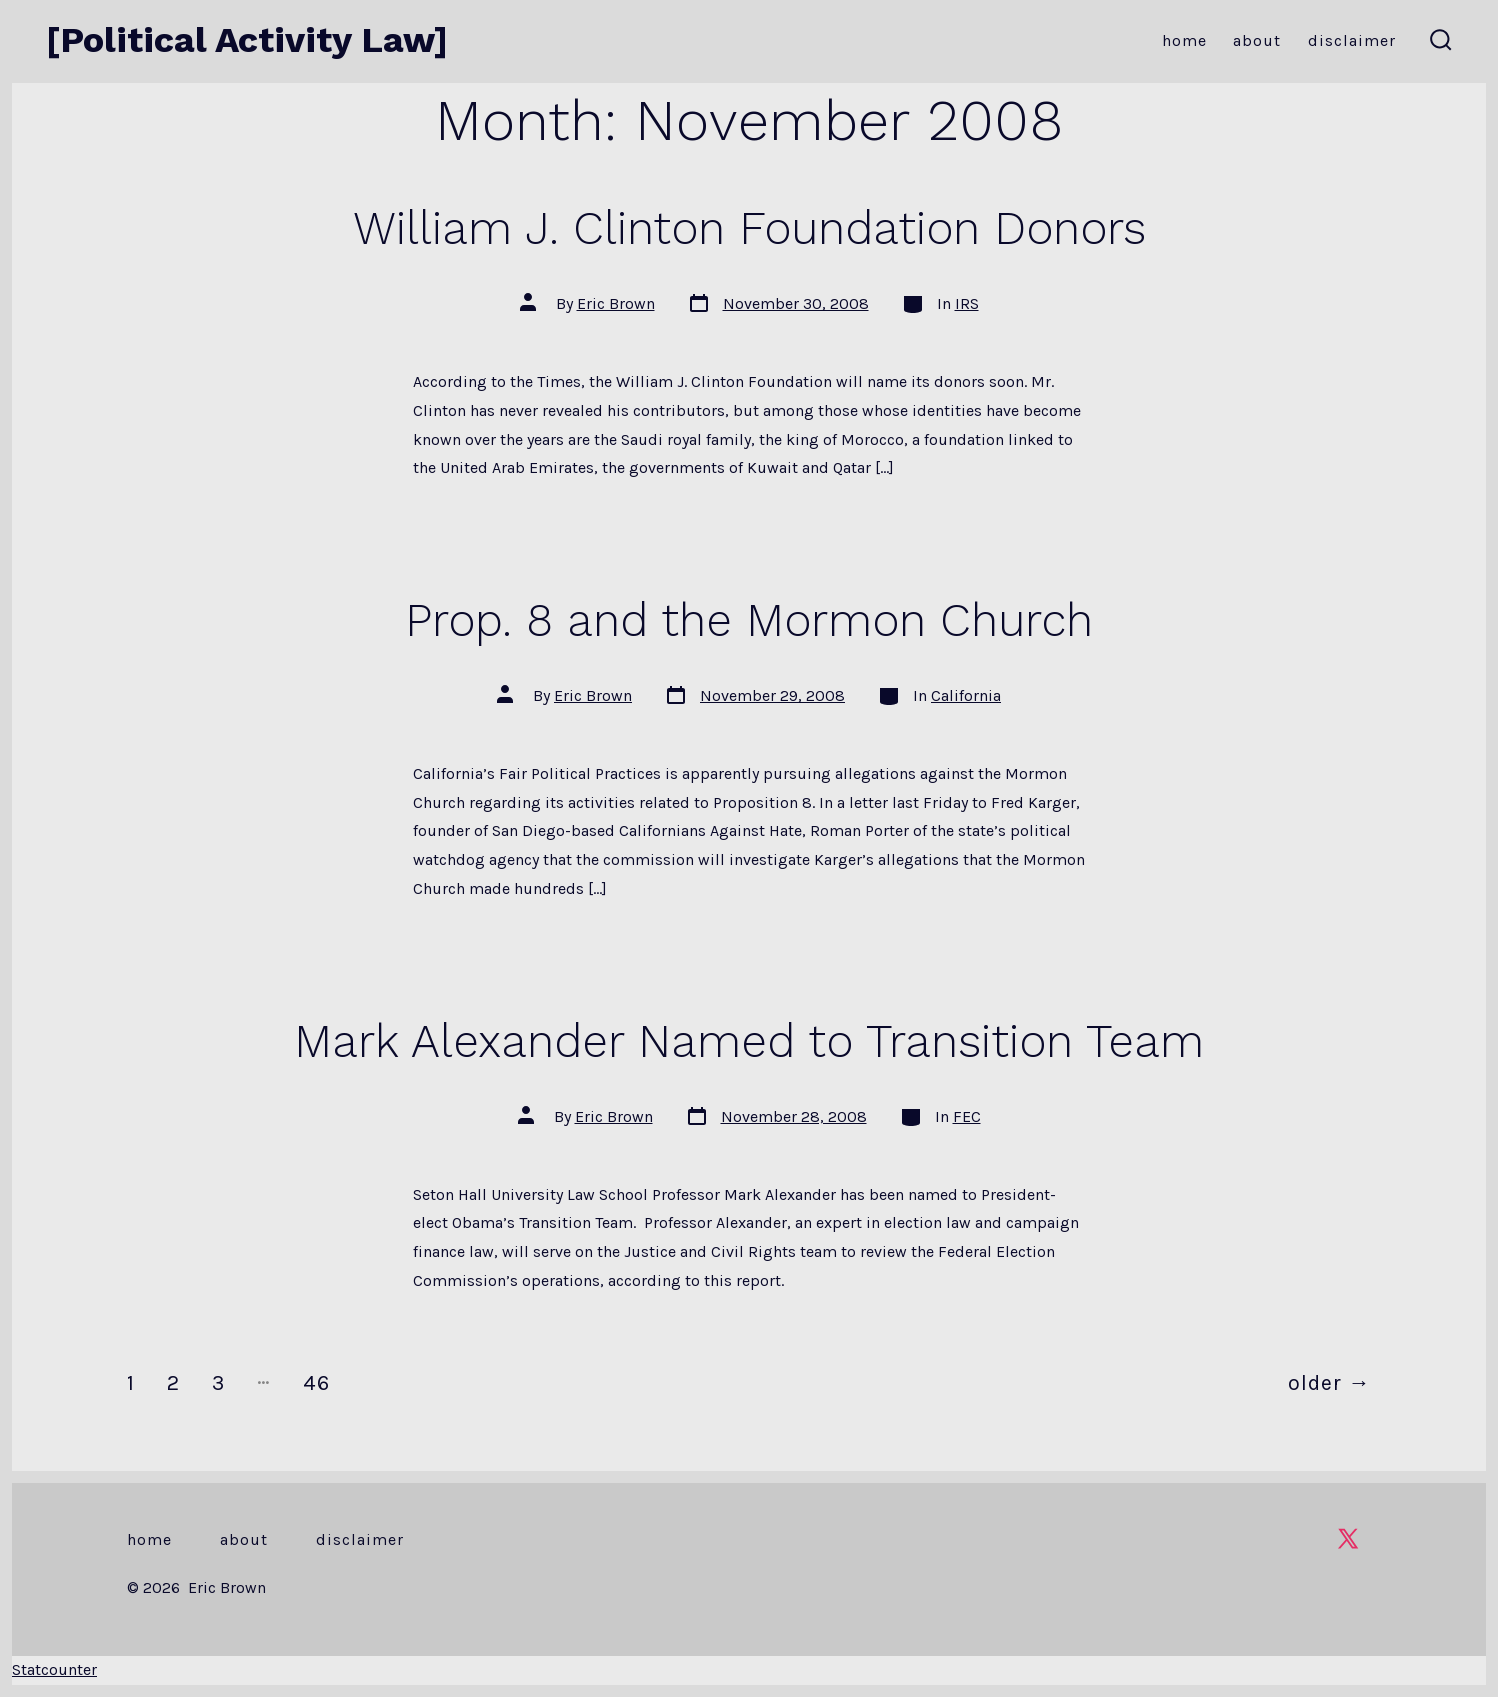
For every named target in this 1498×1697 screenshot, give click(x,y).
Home (1184, 40)
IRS (967, 303)
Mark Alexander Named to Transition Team (749, 1041)
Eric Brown (616, 303)
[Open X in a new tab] (1348, 1538)
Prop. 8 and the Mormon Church (749, 620)
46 (316, 1382)
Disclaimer (1352, 40)
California (966, 695)
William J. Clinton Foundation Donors (749, 228)
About (1257, 40)
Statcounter (54, 1669)
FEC (967, 1116)
